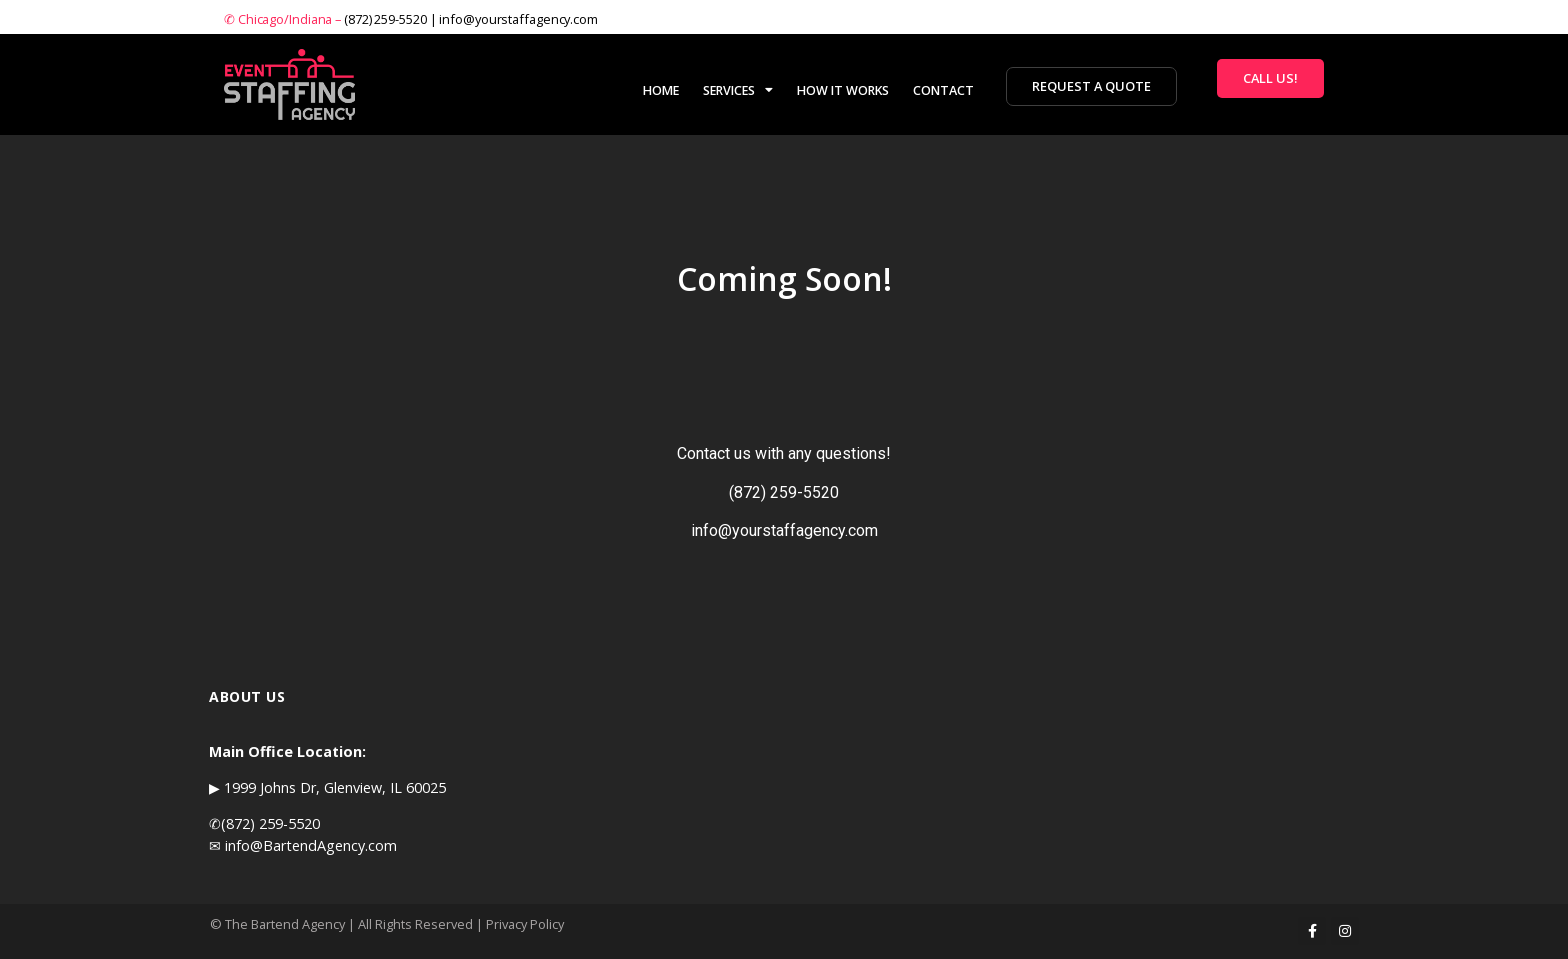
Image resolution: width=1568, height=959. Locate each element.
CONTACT (943, 90)
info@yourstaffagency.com (518, 19)
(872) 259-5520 (385, 19)
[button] (1091, 86)
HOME (661, 90)
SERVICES (738, 90)
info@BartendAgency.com (311, 845)
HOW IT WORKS (843, 90)
